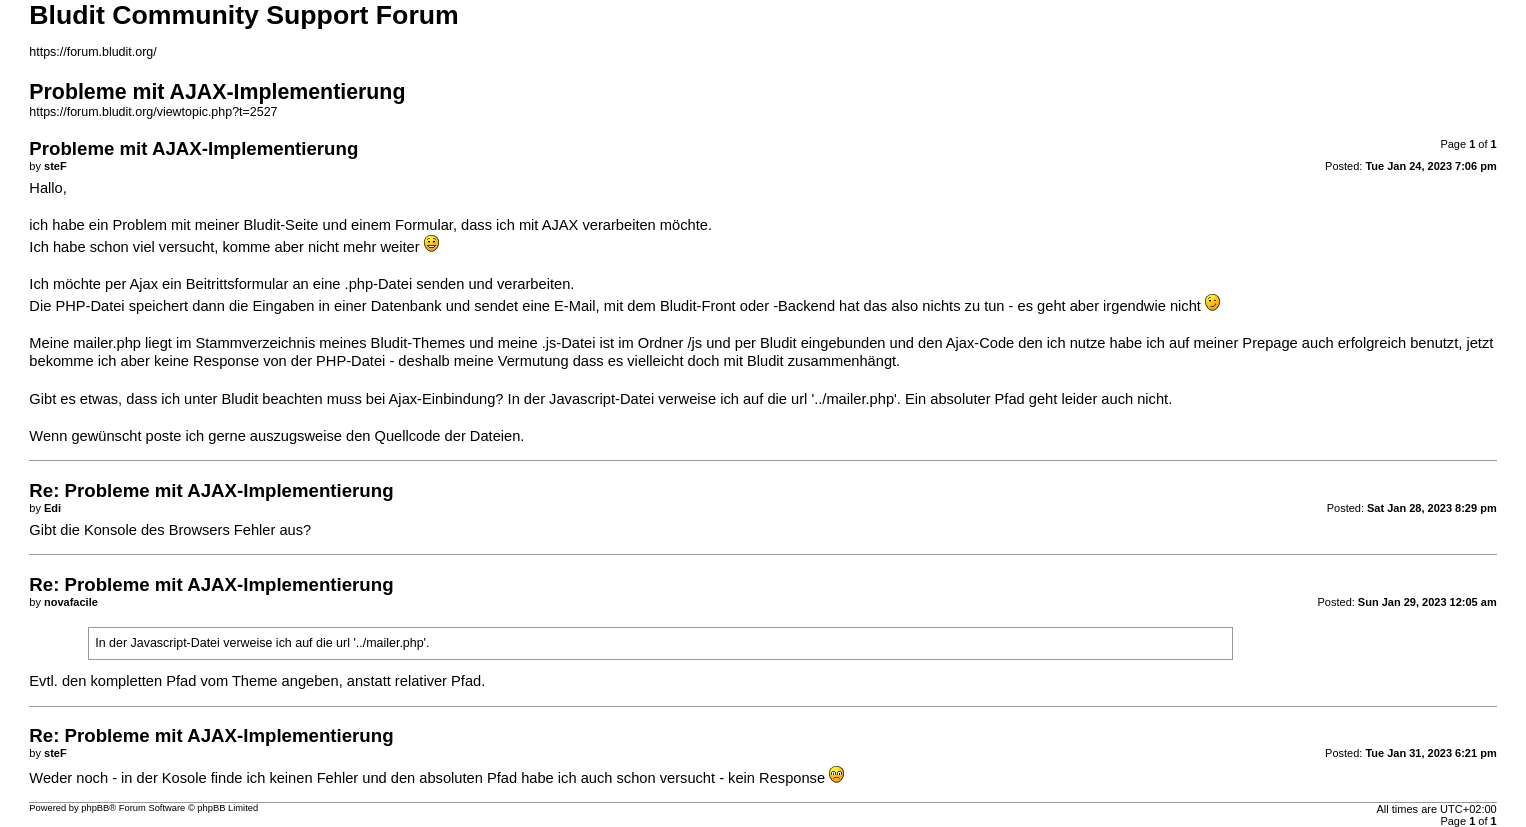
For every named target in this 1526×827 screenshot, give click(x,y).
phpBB (95, 808)
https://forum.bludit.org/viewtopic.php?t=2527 (153, 112)
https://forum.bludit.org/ (92, 52)
